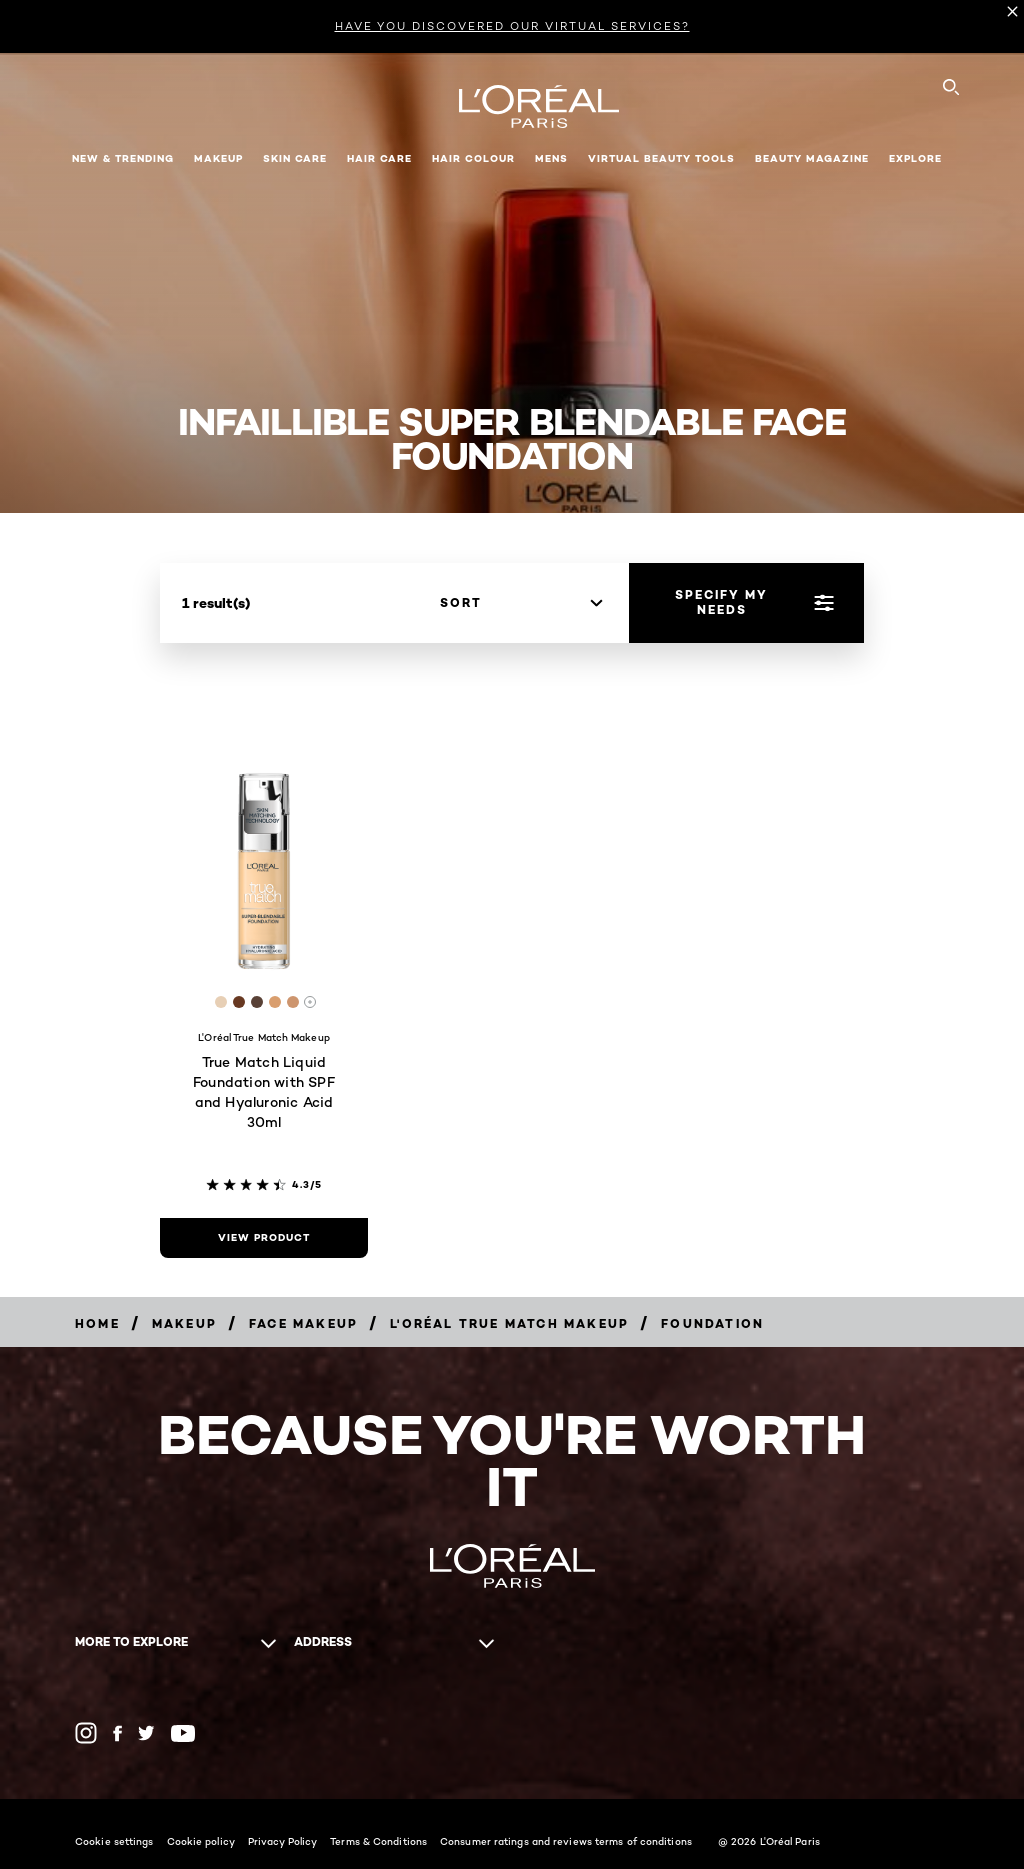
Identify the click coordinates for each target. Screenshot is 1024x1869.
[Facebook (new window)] (117, 1733)
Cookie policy (201, 1841)
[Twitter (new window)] (146, 1733)
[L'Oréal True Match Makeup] (509, 1323)
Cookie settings (114, 1841)
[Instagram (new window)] (86, 1733)
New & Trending (123, 158)
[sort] (521, 603)
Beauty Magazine (812, 158)
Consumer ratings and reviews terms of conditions (566, 1841)
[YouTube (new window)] (183, 1733)
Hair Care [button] (379, 158)
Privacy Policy (282, 1841)
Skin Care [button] (295, 158)
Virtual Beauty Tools (661, 158)
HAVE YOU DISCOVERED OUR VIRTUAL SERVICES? (512, 26)
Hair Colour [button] (473, 158)
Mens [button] (551, 158)
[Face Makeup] (303, 1323)
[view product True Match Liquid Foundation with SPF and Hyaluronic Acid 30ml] (264, 1238)
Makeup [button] (218, 158)
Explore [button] (915, 158)
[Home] (97, 1323)
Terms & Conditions (378, 1841)
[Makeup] (184, 1323)
